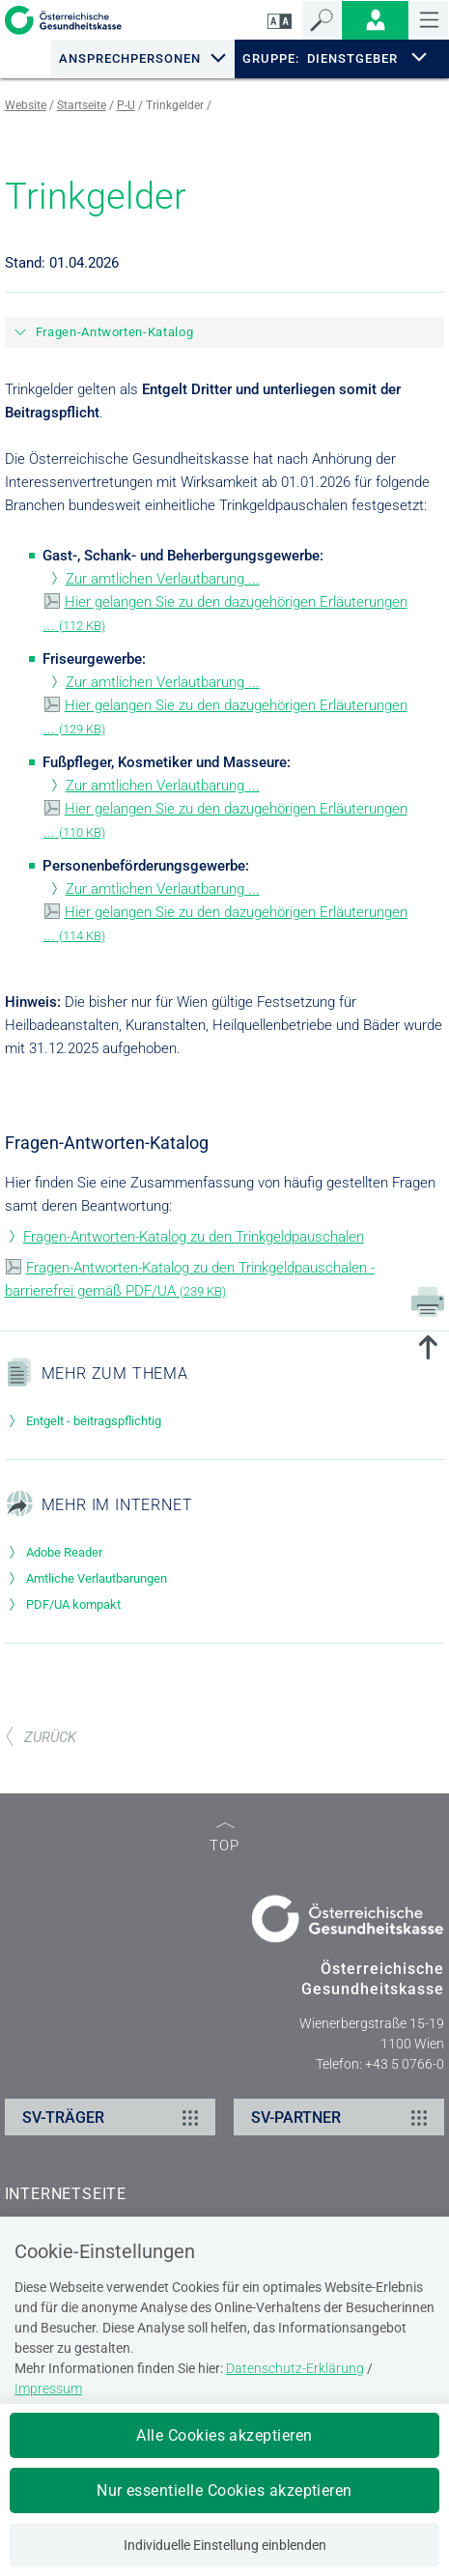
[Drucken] (428, 1300)
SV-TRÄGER (113, 2117)
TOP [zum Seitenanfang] (224, 1838)
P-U (126, 105)
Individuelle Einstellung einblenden (225, 2545)
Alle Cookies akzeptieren (224, 2435)
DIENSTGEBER (352, 58)
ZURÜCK (40, 1737)
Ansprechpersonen (130, 58)
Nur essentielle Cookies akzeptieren (224, 2490)
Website (25, 105)
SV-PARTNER (342, 2117)
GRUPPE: (270, 59)
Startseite (81, 105)
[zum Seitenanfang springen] (428, 1349)
